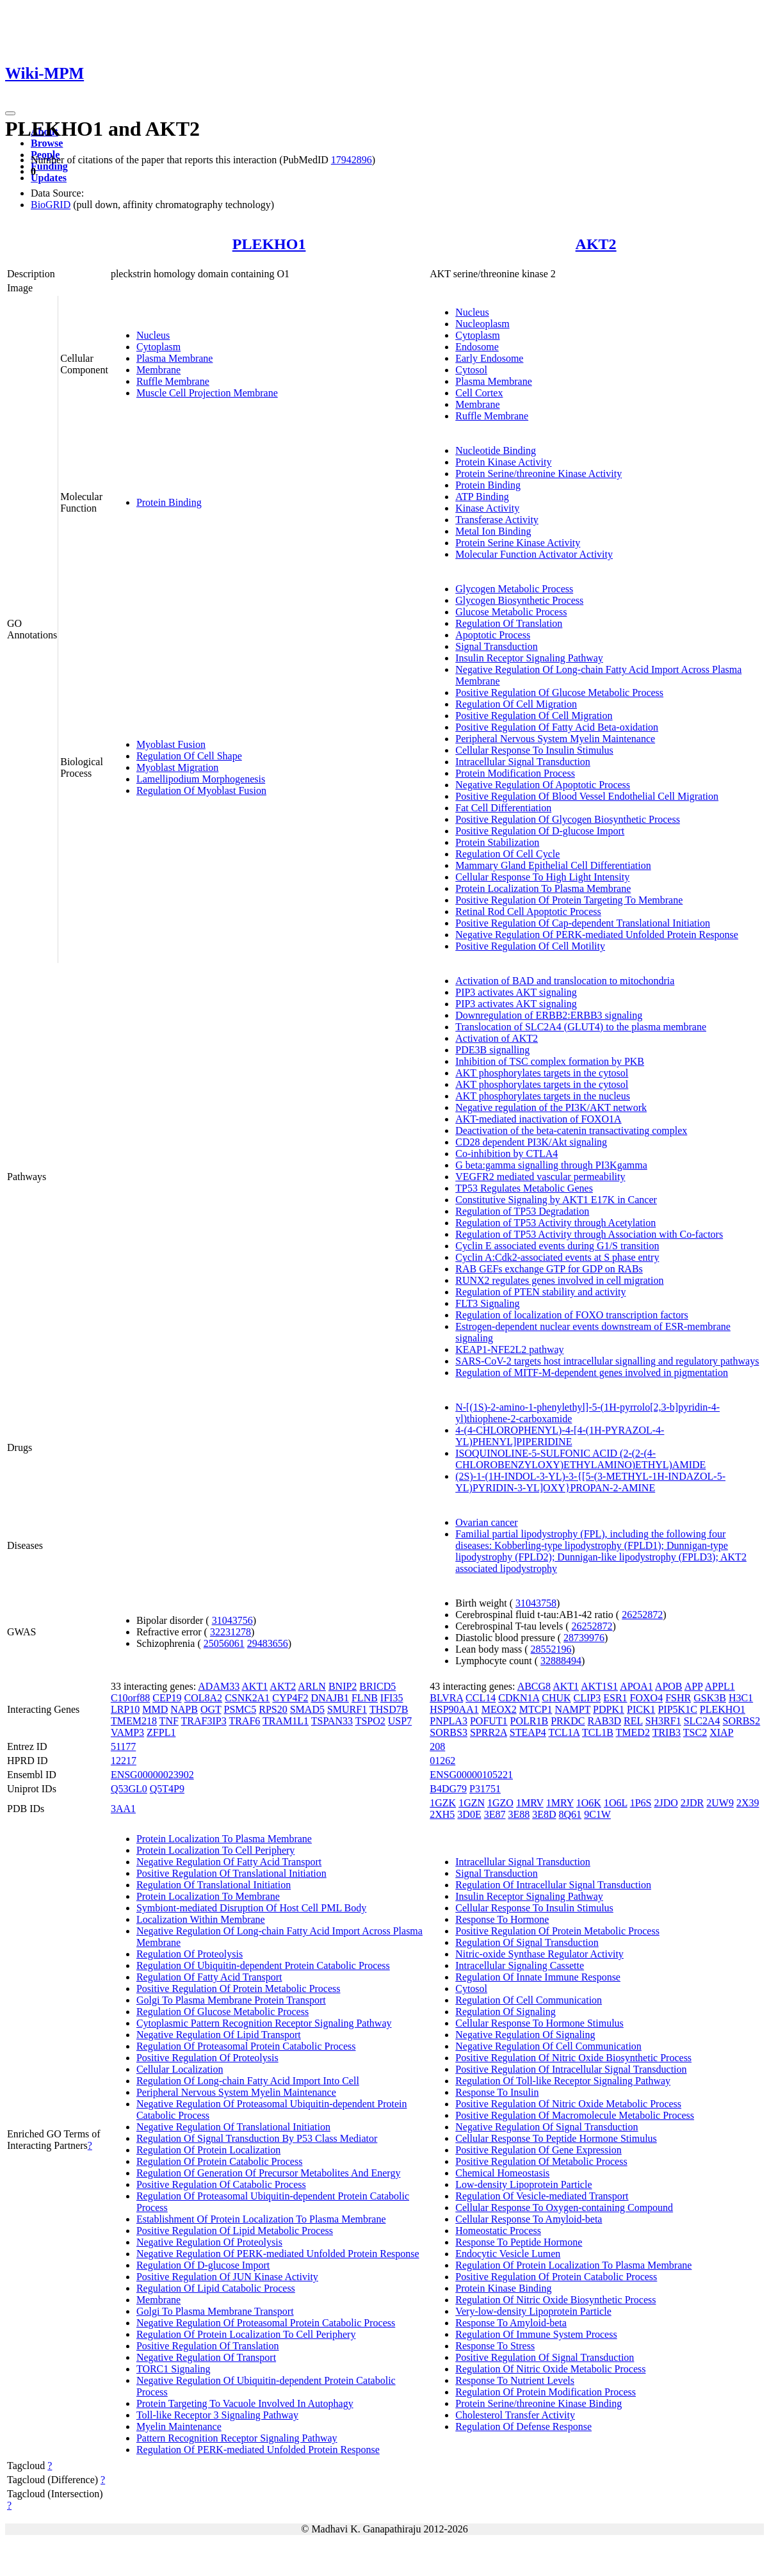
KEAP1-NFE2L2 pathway (509, 1349)
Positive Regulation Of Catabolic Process (221, 2184)
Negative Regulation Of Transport (206, 2357)
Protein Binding (169, 502)
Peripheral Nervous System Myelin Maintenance (555, 738)
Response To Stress (495, 2345)
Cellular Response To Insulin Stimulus (534, 750)
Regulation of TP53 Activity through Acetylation (555, 1222)
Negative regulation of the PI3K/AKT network (551, 1107)
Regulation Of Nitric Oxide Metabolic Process (550, 2368)
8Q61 (570, 1814)
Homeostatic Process (498, 2230)
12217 (123, 1760)
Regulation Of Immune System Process (536, 2334)
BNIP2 (342, 1686)
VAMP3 (127, 1732)
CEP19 (166, 1697)
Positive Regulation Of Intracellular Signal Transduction (570, 2069)
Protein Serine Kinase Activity (517, 542)
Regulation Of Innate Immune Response (537, 1977)
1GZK (443, 1802)
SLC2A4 (702, 1720)
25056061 (224, 1643)
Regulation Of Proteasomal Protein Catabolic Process (246, 2046)
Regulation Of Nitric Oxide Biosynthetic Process (555, 2299)
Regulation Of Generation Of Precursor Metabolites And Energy (268, 2172)
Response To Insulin (496, 2092)
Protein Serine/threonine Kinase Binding (538, 2403)
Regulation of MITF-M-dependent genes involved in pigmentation (591, 1372)
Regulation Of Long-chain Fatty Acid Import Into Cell (247, 2080)
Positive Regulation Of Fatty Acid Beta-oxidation (556, 727)
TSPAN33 (332, 1720)
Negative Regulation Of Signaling (525, 2034)
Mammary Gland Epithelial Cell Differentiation (553, 865)
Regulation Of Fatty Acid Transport (209, 1977)
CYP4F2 (290, 1697)
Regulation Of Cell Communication (528, 2000)
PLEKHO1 (269, 244)
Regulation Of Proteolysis (189, 1953)
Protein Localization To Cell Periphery (215, 1850)
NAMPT (572, 1709)
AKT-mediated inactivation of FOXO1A (538, 1119)
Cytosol (471, 369)
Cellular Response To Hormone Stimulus (539, 2023)
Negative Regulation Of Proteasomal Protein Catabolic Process (265, 2322)
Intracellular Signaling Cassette (519, 1965)
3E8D (544, 1814)
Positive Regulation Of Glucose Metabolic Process (559, 692)
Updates (49, 177)
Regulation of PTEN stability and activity (540, 1291)
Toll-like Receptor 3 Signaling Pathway (217, 2415)
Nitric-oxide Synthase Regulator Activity (539, 1953)
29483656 (267, 1643)
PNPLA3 (448, 1720)
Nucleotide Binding (495, 450)
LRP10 (125, 1709)
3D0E (469, 1814)
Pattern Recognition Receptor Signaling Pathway (236, 2438)
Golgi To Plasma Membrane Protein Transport (231, 2000)
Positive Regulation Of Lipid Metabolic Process (234, 2230)
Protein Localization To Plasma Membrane (543, 888)
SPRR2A (488, 1732)
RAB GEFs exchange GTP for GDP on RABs (549, 1268)
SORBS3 (448, 1732)
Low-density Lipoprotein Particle (523, 2184)
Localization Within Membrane (200, 1919)
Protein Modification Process (515, 773)
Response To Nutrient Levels (514, 2380)
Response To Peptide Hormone (518, 2242)
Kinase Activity (487, 508)
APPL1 (720, 1686)
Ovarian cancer (486, 1522)
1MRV (530, 1802)
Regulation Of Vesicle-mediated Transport (541, 2196)
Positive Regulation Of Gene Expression (538, 2149)
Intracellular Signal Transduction (522, 761)
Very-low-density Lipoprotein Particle (533, 2311)
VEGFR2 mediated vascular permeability (540, 1176)
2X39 (747, 1802)
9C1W (597, 1814)
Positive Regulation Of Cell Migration (533, 715)
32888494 (560, 1660)
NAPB (184, 1709)
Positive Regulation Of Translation (207, 2345)
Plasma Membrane (174, 358)
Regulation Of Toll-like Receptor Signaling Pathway (562, 2080)
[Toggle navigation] (10, 113)
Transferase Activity (496, 519)
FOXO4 (646, 1697)
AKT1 (254, 1686)
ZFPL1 (161, 1732)
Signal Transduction (496, 646)
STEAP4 (528, 1732)
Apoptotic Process (492, 634)
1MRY (560, 1802)
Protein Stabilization (497, 842)
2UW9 (720, 1802)
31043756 (232, 1620)
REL (633, 1720)
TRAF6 (244, 1720)
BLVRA (446, 1697)
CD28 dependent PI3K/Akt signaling (531, 1142)
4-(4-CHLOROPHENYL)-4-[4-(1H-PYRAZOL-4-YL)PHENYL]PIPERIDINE (559, 1436)
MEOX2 (499, 1709)
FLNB (365, 1697)
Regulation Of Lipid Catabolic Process (215, 2288)
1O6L (615, 1802)
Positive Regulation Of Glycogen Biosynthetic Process (567, 819)
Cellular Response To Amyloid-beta (528, 2219)
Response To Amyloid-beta (511, 2322)
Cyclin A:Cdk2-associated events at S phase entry (557, 1257)
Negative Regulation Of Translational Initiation (233, 2126)
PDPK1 (608, 1709)
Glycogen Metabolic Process (514, 588)
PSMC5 (240, 1709)
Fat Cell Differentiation (503, 807)
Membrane (158, 369)
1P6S (641, 1802)
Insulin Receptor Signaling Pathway (529, 657)
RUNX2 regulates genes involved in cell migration (559, 1280)
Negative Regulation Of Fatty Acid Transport (228, 1861)
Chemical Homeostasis (502, 2172)
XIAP (721, 1732)
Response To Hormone (502, 1919)
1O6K (588, 1802)
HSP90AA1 (454, 1709)
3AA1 (123, 1808)
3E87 (495, 1814)
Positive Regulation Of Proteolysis (207, 2057)
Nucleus (153, 335)
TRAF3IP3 (204, 1720)
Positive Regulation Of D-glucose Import (539, 830)
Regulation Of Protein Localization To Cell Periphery (246, 2334)
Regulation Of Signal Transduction (527, 1942)
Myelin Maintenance (179, 2426)
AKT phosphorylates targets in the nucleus (542, 1095)
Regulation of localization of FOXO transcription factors (571, 1314)
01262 (442, 1760)
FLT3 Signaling (487, 1303)
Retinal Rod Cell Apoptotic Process (528, 911)
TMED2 (633, 1732)
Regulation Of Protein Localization (208, 2149)
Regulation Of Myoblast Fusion (201, 790)
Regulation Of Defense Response (523, 2426)
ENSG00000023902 (152, 1774)
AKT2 (596, 244)
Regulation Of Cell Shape (189, 755)
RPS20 (273, 1709)
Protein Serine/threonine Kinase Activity (538, 473)
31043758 (535, 1603)
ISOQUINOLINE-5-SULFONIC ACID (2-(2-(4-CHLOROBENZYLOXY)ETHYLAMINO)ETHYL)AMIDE (580, 1459)
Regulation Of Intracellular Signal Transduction (553, 1884)
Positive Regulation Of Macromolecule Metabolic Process (574, 2115)
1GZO (500, 1802)
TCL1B (597, 1732)
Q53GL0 (129, 1788)
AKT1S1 (599, 1686)
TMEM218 (134, 1720)
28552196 (551, 1649)
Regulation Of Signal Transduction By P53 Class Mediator (256, 2138)
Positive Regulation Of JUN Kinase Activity (227, 2276)
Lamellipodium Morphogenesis (200, 779)
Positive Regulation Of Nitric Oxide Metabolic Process (568, 2103)
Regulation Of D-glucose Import (203, 2265)
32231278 (230, 1631)
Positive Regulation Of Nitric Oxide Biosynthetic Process (573, 2057)
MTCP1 (536, 1709)
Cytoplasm (158, 346)
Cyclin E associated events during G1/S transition (557, 1245)
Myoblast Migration (177, 767)
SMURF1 (347, 1709)
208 (437, 1746)
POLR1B (529, 1720)
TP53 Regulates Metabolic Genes (524, 1188)
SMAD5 (307, 1709)
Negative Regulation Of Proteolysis (209, 2242)
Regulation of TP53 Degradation (522, 1211)
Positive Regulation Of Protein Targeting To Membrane (569, 900)
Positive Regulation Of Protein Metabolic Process (238, 1988)
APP (693, 1686)
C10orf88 (130, 1697)
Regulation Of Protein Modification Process (545, 2391)
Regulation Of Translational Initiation (213, 1884)
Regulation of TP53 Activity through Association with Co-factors (589, 1234)
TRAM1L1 (286, 1720)
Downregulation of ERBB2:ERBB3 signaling (548, 1015)
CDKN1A (518, 1697)
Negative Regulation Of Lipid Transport (218, 2034)
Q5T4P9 (167, 1788)
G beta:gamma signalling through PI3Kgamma (551, 1165)
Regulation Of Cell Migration (516, 704)
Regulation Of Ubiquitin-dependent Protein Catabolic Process (263, 1965)
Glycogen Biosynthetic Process (519, 600)
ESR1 (615, 1697)
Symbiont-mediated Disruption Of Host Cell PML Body (251, 1907)
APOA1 (636, 1686)
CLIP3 (587, 1697)
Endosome (477, 346)
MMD (155, 1709)
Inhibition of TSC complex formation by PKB (549, 1061)
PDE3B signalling (492, 1049)
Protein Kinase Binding (503, 2288)
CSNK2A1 (247, 1697)
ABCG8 (534, 1686)
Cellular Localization (179, 2069)
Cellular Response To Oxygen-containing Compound (564, 2207)
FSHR (678, 1697)
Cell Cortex (479, 392)
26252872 (642, 1614)
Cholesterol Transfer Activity (515, 2415)
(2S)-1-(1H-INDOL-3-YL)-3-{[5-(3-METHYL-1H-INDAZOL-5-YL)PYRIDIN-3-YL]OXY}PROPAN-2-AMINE (590, 1482)
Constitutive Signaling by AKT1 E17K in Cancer (556, 1199)
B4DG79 (448, 1788)
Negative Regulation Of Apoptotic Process (542, 784)
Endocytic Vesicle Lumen (507, 2253)
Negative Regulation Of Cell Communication (548, 2046)
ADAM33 (218, 1686)
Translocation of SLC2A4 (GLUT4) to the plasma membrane (580, 1026)
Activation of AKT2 (496, 1038)
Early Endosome (489, 358)
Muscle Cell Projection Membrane (207, 392)
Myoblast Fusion (171, 744)
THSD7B (388, 1709)
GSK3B (709, 1697)
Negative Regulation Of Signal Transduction (546, 2126)
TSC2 (695, 1732)
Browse (47, 143)
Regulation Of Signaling (505, 2011)
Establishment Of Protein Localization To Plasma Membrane (261, 2219)
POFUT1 (489, 1720)
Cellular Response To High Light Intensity (542, 876)
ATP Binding (481, 496)
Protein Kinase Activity (503, 462)
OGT (211, 1709)
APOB (669, 1686)
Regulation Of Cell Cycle (507, 853)
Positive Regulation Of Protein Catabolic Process (556, 2276)
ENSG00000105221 (471, 1774)
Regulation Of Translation (508, 623)
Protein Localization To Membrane (208, 1896)
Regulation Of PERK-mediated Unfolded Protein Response (258, 2449)
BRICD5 (377, 1686)
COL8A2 (203, 1697)
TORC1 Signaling (173, 2368)
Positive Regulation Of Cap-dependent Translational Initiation (582, 923)
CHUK (556, 1697)
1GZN (471, 1802)
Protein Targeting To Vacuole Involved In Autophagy (244, 2403)
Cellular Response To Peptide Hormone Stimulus (556, 2138)
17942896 (351, 159)
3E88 (519, 1814)
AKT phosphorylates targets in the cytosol (541, 1072)
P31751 (485, 1788)
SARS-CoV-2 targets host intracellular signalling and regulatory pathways (607, 1361)
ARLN (312, 1686)
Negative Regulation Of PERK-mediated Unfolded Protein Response (596, 934)
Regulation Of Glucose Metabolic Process (222, 2011)
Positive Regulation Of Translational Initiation (231, 1873)
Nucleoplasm (482, 323)
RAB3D (604, 1720)
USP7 (400, 1720)
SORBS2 (742, 1720)
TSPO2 (370, 1720)
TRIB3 (666, 1732)
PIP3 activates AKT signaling (515, 992)
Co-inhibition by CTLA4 (506, 1153)
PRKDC (568, 1720)
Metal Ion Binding (493, 531)
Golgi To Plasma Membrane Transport (215, 2311)
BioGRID (50, 204)
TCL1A (563, 1732)
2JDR (692, 1802)
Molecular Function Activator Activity (534, 554)
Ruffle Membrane (172, 381)
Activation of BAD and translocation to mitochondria (564, 980)
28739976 (583, 1637)
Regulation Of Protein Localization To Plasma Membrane (573, 2265)
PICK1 (641, 1709)
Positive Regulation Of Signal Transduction (544, 2357)
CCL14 (480, 1697)
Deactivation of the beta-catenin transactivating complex (571, 1130)
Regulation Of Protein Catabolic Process (219, 2161)
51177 (123, 1746)
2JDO (665, 1802)
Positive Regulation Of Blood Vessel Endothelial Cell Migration (586, 796)
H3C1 (741, 1697)
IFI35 (391, 1697)
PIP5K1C (677, 1709)
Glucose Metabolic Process (511, 611)
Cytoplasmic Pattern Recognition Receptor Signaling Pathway (264, 2023)
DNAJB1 (330, 1697)
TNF (169, 1720)
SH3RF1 (663, 1720)
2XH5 (442, 1814)
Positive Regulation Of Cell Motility (530, 946)
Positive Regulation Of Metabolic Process (541, 2161)
